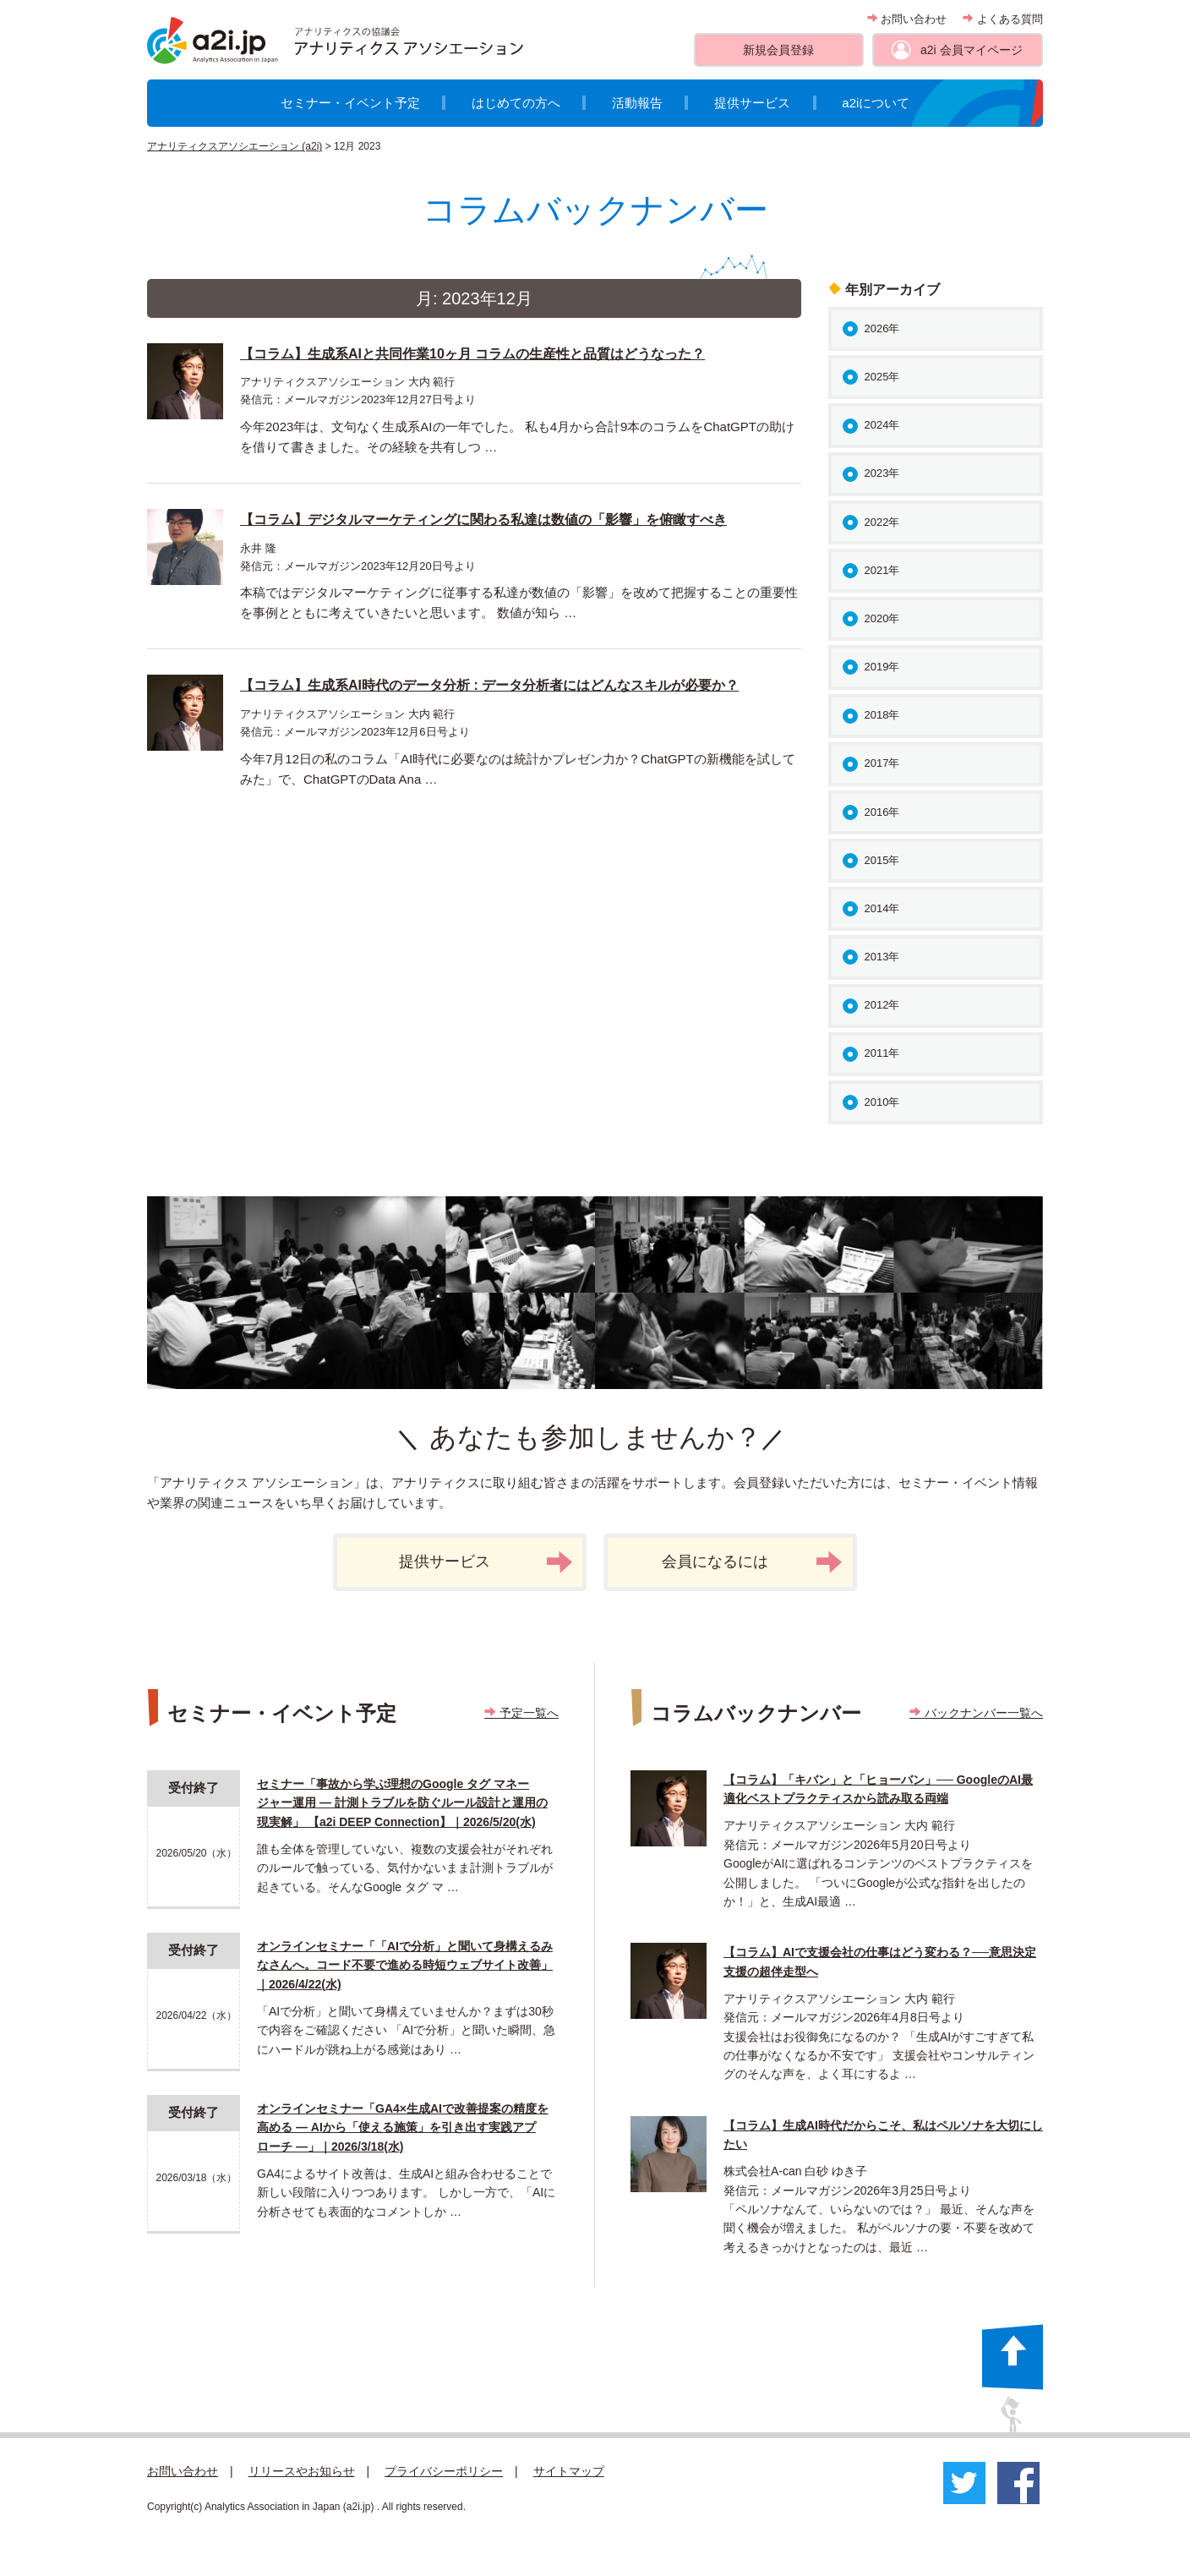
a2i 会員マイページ (971, 50)
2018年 (882, 714)
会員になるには (752, 1562)
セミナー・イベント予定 (350, 103)
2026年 (882, 328)
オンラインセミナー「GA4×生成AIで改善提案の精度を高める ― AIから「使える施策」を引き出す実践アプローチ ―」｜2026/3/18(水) (403, 2127)
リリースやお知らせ (301, 2471)
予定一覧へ (521, 1713)
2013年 (882, 956)
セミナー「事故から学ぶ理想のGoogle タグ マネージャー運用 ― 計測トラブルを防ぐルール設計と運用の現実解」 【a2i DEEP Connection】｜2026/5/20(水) (402, 1803)
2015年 (882, 860)
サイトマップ (568, 2471)
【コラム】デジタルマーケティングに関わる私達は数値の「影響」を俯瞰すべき (483, 519)
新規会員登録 (778, 50)
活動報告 (637, 103)
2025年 (882, 376)
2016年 (882, 812)
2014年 (882, 908)
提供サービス (752, 103)
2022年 (882, 522)
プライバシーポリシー (444, 2471)
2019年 (882, 666)
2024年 (882, 424)
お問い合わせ (907, 19)
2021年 (882, 570)
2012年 (882, 1004)
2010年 (882, 1102)
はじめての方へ (516, 103)
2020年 (882, 618)
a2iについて (875, 103)
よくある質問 (1003, 19)
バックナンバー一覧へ (976, 1713)
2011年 (882, 1053)
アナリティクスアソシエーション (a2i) (234, 146)
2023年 (882, 473)
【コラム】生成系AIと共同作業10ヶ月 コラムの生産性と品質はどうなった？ (472, 354)
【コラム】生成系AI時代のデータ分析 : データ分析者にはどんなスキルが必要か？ (489, 685)
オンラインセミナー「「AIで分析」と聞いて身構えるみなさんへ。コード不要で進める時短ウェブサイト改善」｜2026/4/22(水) (405, 1965)
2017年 (882, 763)
